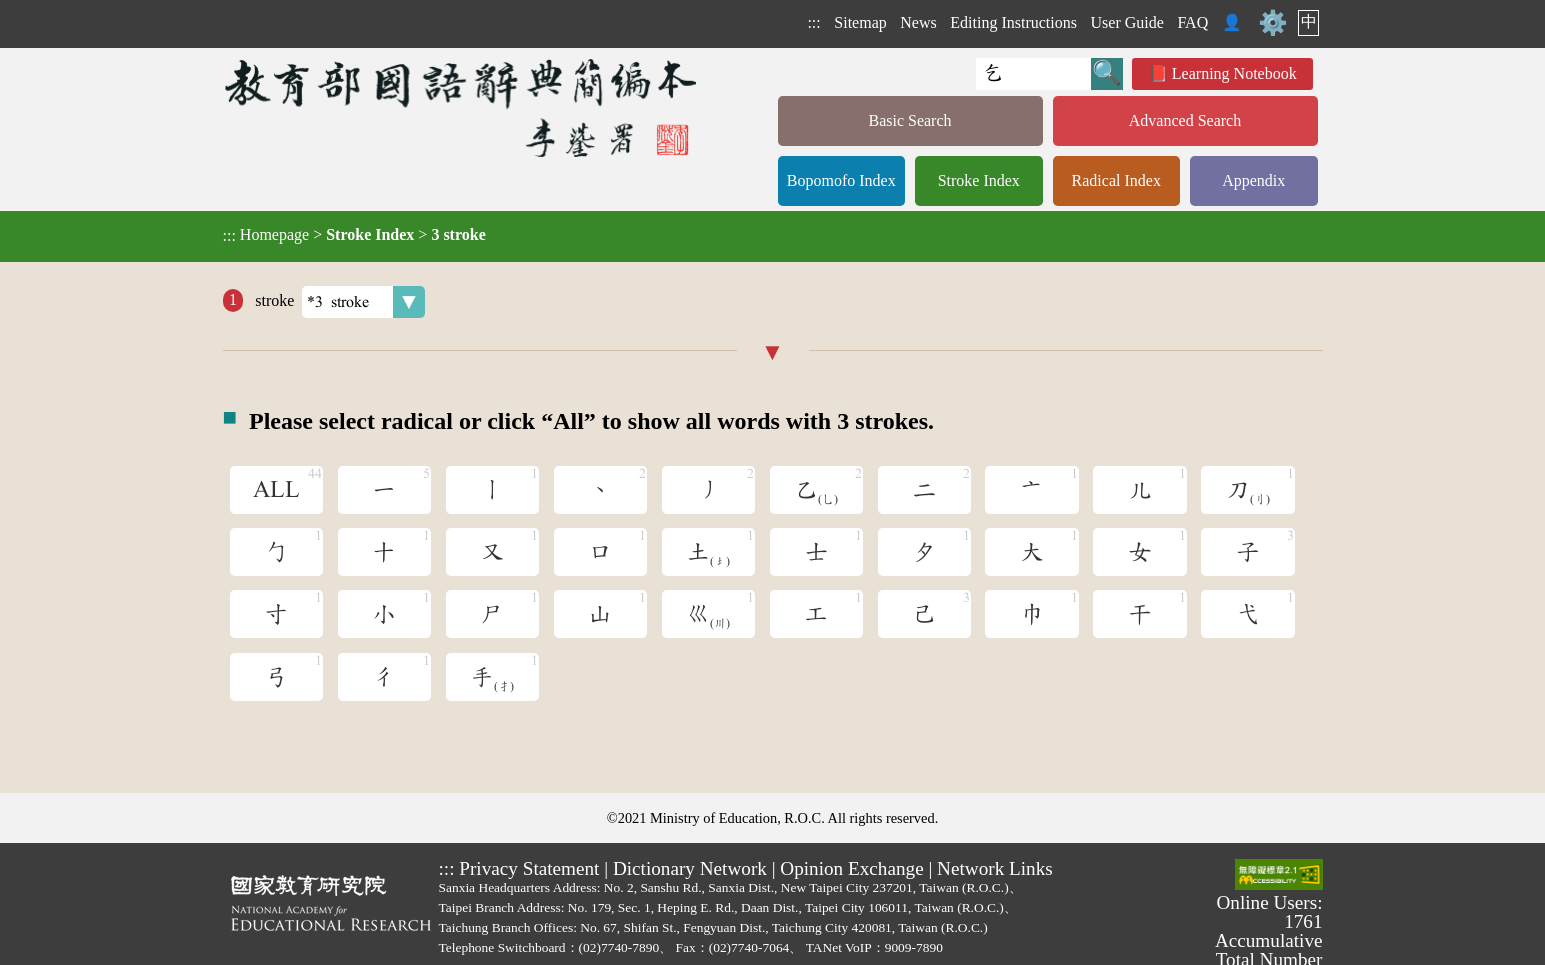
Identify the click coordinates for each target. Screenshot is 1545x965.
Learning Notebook (1234, 73)
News (918, 22)
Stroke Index (979, 180)
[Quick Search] (1033, 74)
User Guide (1127, 22)
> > (354, 235)
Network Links (995, 868)
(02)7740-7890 (619, 947)
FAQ (1192, 22)
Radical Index (1116, 180)
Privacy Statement (529, 868)
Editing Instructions (1013, 22)
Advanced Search (1185, 120)
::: (813, 22)
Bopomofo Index (841, 180)
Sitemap (860, 22)
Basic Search (909, 120)
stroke (338, 302)
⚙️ (1273, 23)
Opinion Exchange (851, 868)
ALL (276, 490)
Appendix (1253, 180)
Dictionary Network (690, 868)
